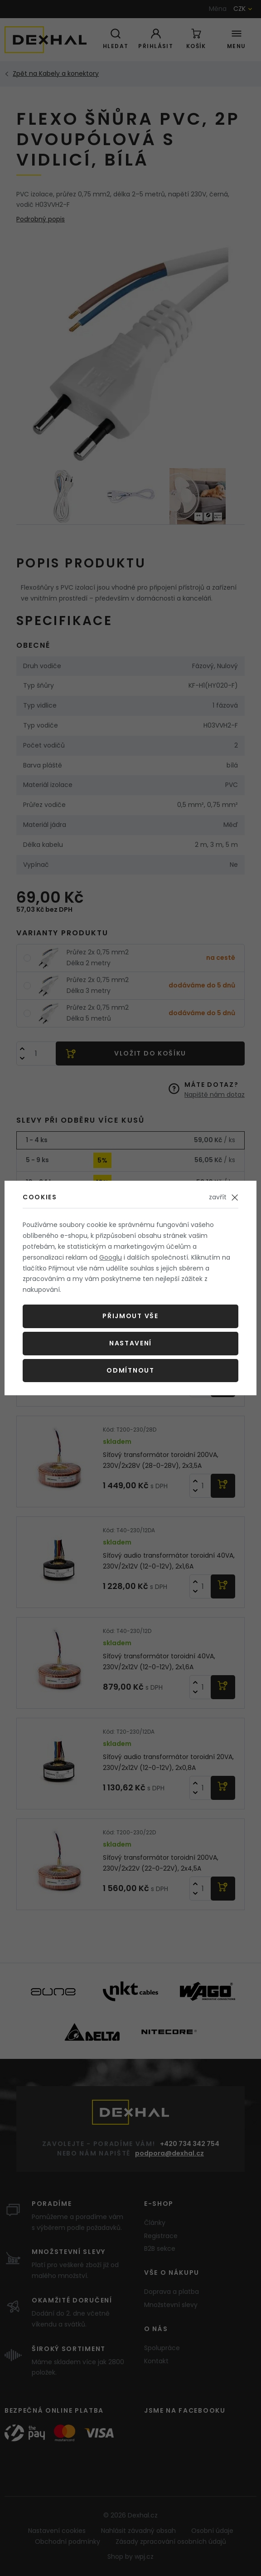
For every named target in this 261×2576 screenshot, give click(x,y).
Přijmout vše (130, 1315)
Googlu (110, 1257)
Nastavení (130, 1343)
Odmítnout (130, 1370)
